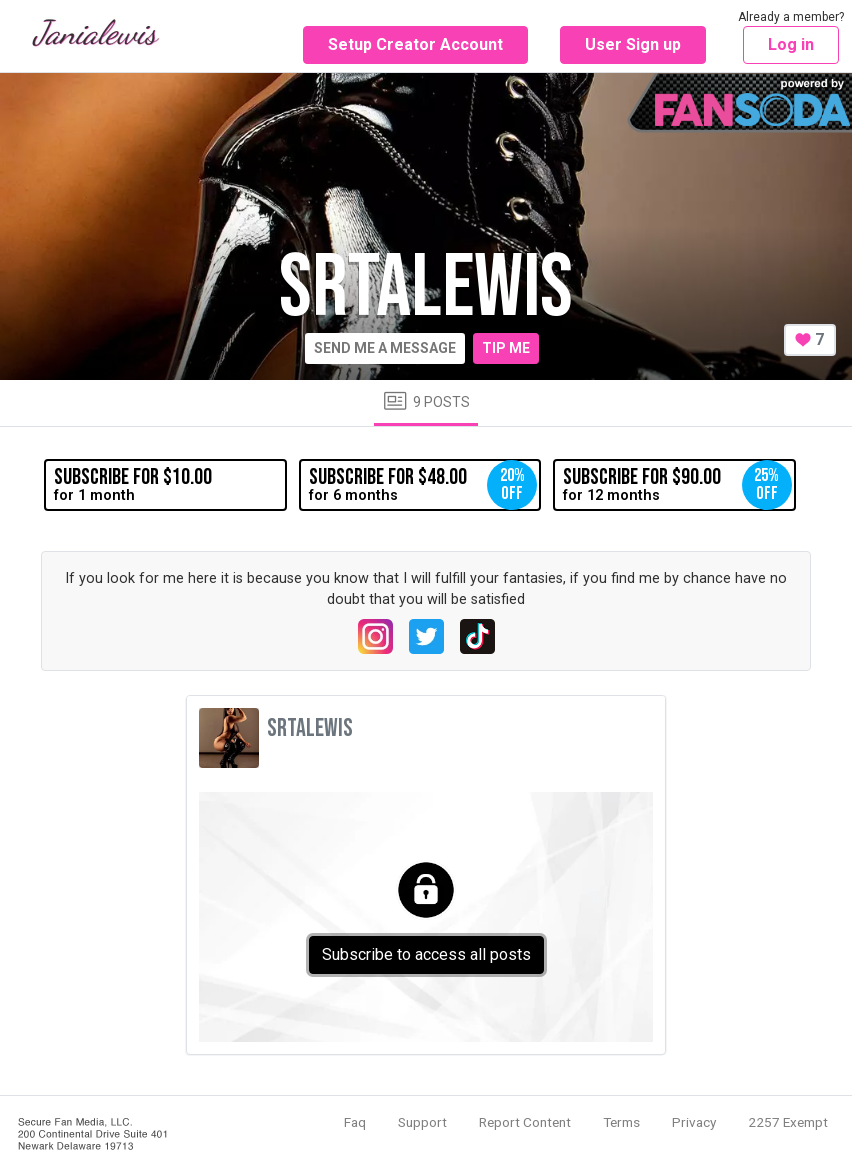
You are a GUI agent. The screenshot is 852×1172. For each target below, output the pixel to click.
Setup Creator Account (415, 44)
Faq (355, 1122)
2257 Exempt (788, 1122)
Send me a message (385, 348)
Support (422, 1122)
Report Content (525, 1122)
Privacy (694, 1122)
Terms (621, 1122)
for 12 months (677, 485)
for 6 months (423, 485)
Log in (791, 44)
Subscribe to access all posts (426, 954)
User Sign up (633, 44)
